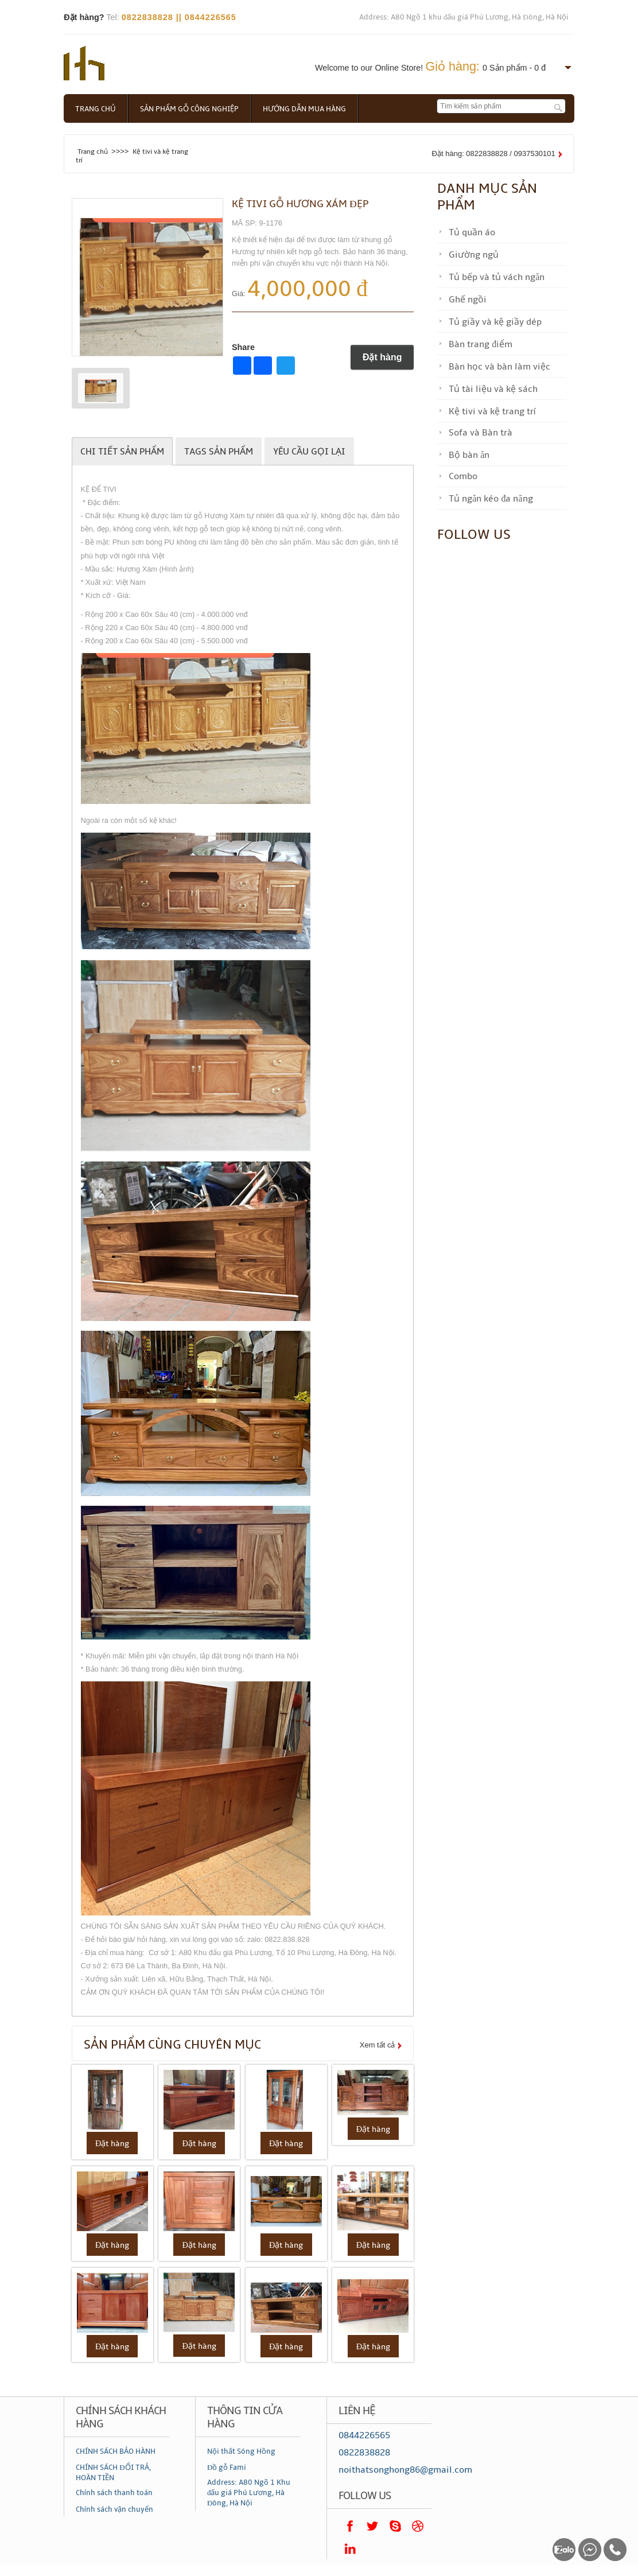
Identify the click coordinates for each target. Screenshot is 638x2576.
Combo (463, 476)
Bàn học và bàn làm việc (499, 366)
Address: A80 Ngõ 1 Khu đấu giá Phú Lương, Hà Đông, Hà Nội (248, 2493)
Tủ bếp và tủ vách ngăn (496, 277)
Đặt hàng (382, 357)
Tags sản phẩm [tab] (218, 451)
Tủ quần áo (472, 232)
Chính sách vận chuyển (114, 2509)
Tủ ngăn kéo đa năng (490, 498)
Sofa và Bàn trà (480, 432)
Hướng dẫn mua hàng (304, 109)
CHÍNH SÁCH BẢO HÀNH (115, 2451)
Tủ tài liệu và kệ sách (493, 389)
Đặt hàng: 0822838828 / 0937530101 (493, 153)
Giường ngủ (474, 255)
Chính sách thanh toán (114, 2492)
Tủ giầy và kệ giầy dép (495, 322)
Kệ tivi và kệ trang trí (492, 411)
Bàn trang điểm (480, 344)
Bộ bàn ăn (469, 455)
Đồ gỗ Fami (226, 2467)
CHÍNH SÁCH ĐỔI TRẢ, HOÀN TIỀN (113, 2472)
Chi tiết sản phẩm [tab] (122, 451)
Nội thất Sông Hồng (241, 2451)
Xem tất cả (377, 2045)
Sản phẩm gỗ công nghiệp (189, 109)
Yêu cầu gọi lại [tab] (309, 451)
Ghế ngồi (468, 299)
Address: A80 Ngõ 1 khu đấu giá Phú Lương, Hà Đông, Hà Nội (464, 17)
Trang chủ (95, 109)
